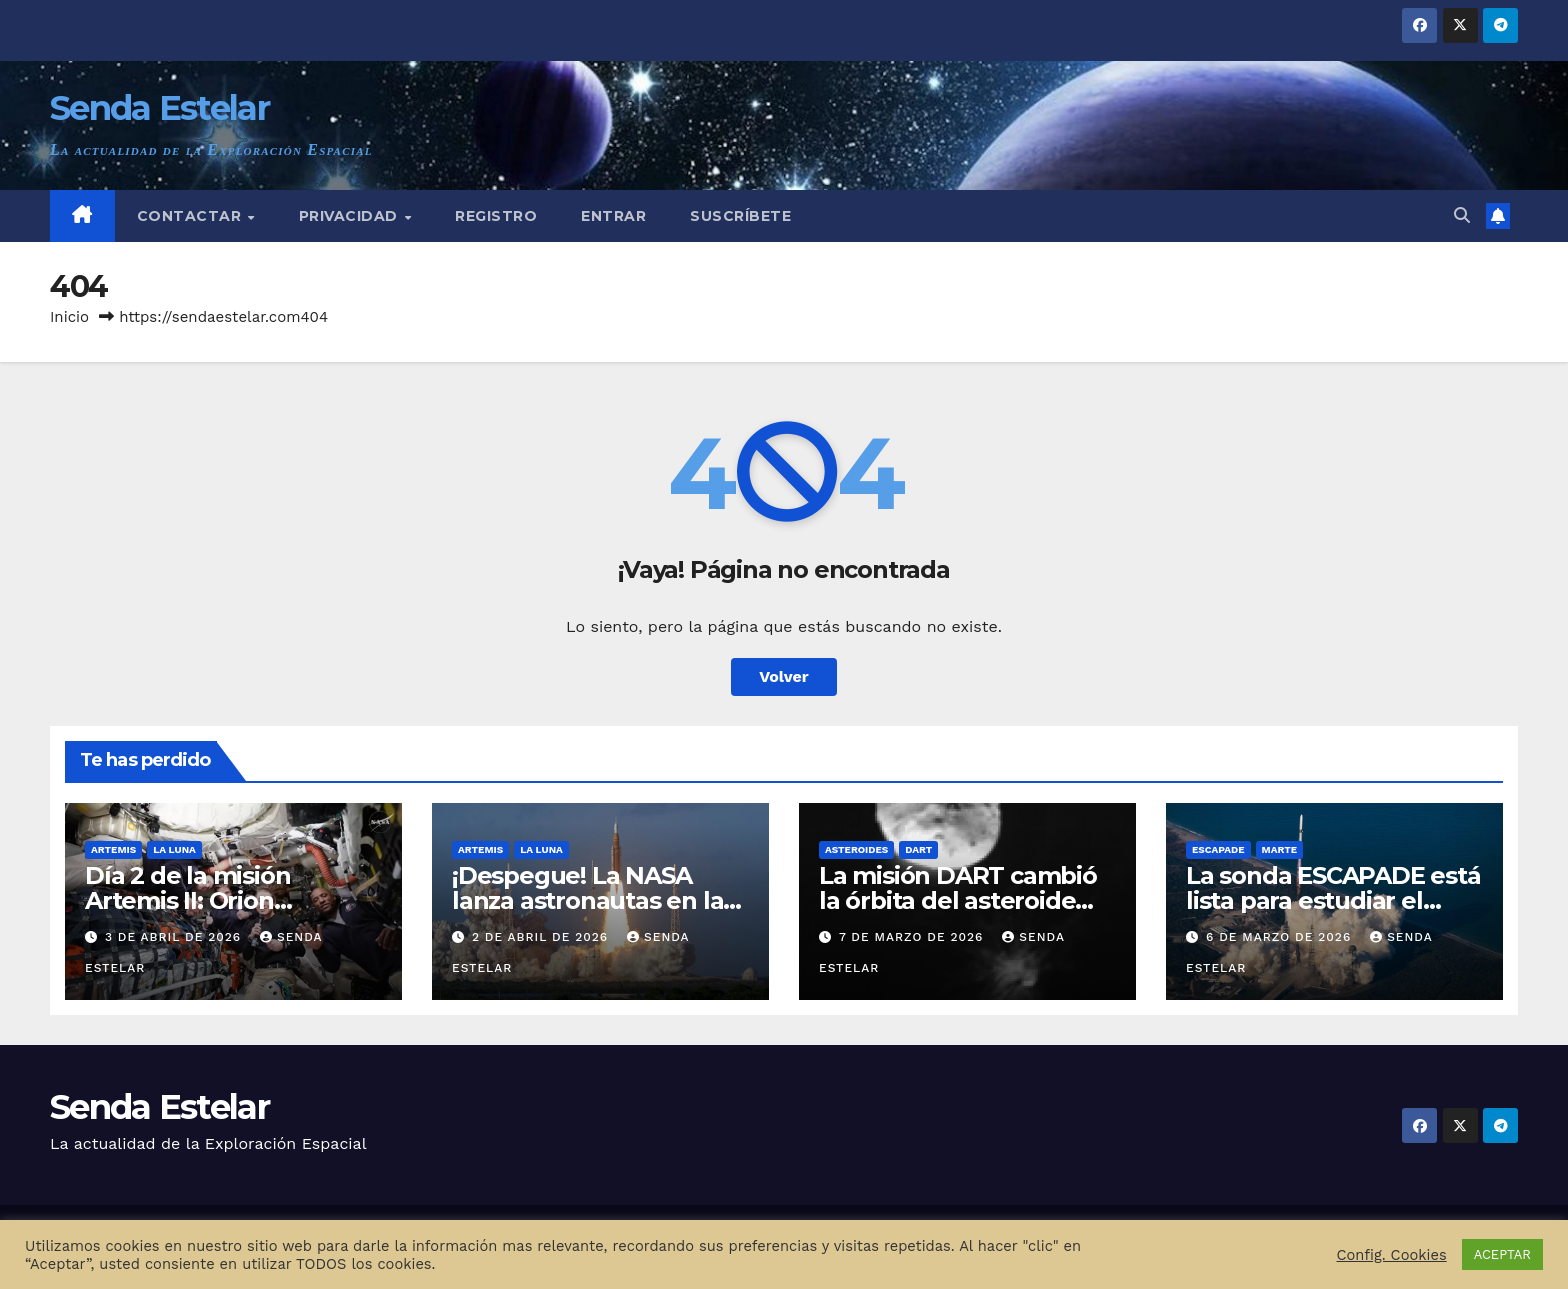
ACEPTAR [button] (1502, 1254)
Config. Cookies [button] (1391, 1255)
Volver (784, 676)
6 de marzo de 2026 (1281, 937)
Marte (1280, 849)
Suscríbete (740, 216)
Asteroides (856, 849)
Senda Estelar (159, 108)
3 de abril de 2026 (175, 937)
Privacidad (351, 216)
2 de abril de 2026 (542, 937)
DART (918, 849)
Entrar (613, 216)
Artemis (113, 849)
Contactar (191, 216)
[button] (1462, 215)
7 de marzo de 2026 (913, 937)
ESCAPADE (1218, 849)
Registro (496, 216)
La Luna (174, 849)
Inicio (69, 317)
